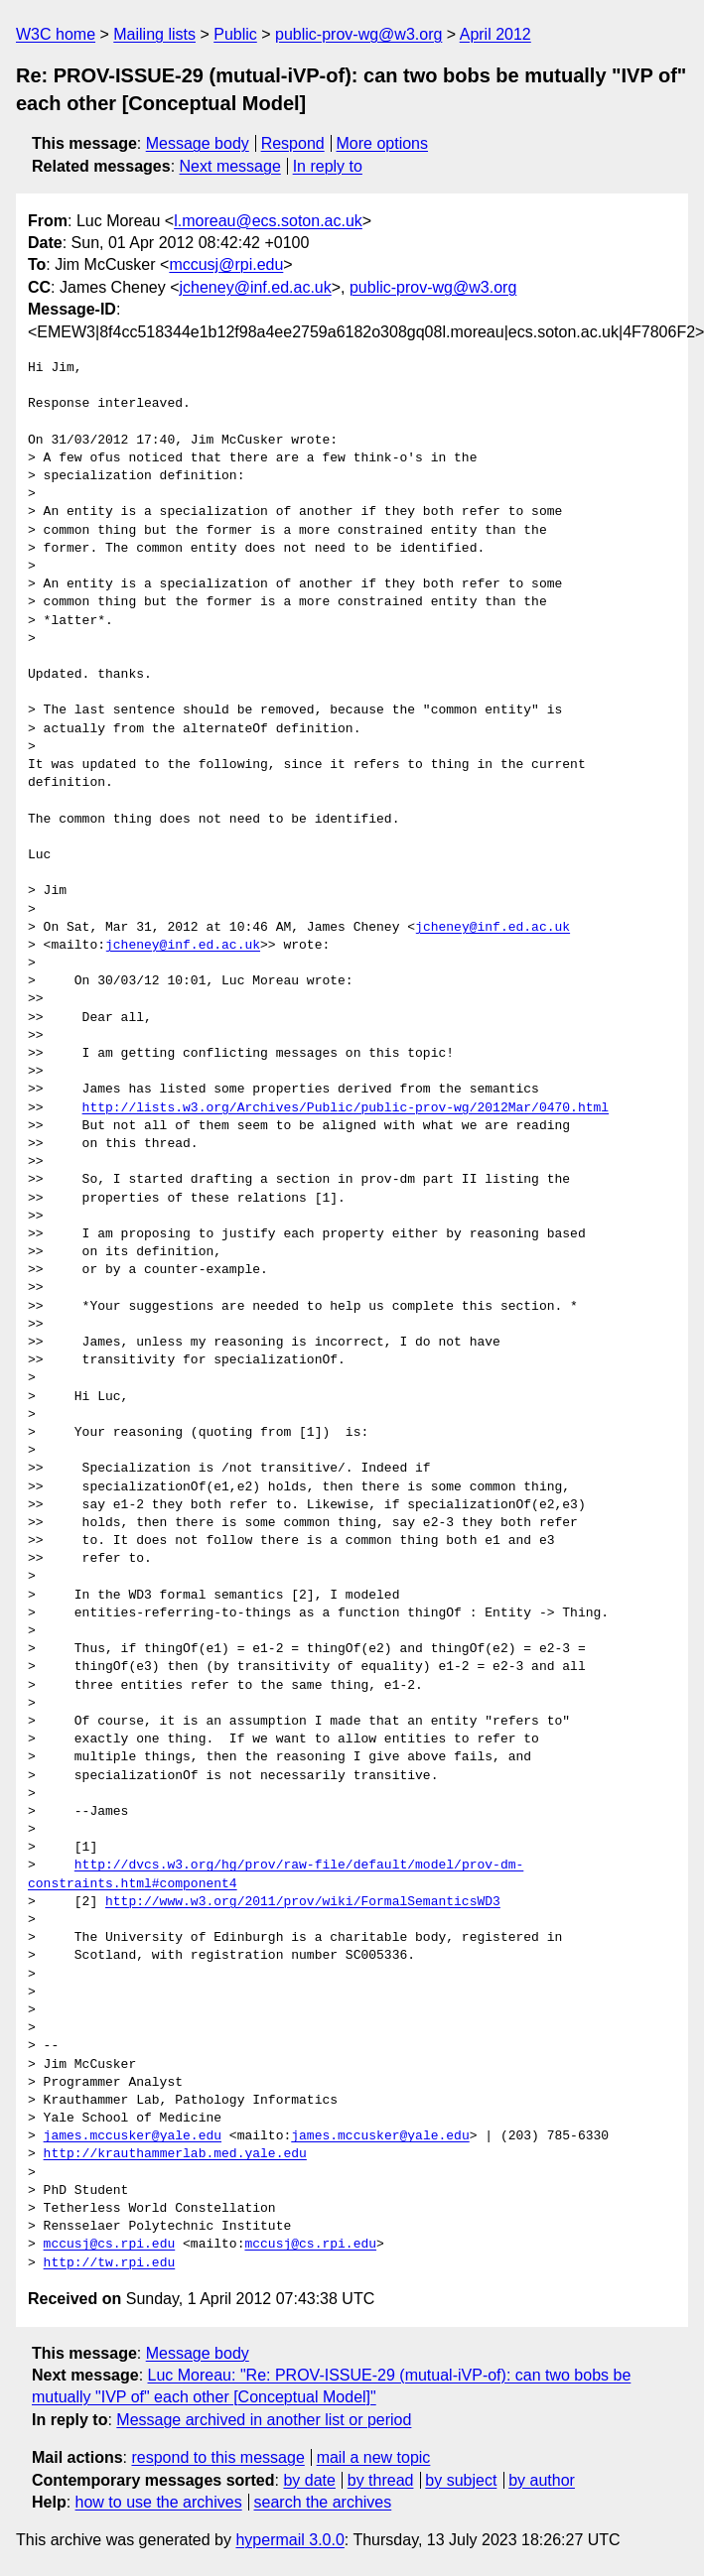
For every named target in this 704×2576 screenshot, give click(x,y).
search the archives (323, 2502)
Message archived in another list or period (263, 2419)
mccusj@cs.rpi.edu (110, 2245)
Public (235, 34)
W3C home (55, 34)
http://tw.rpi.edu (110, 2263)
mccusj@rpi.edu (226, 264)
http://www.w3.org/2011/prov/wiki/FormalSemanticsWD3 (302, 1902)
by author (541, 2480)
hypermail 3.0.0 (289, 2539)
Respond (293, 143)
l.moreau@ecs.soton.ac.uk (268, 220)
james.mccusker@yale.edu (132, 2136)
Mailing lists (154, 34)
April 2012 (495, 34)
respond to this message (217, 2457)
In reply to (327, 166)
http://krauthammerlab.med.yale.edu (175, 2154)
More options (383, 143)
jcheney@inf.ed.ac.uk (256, 287)
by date (309, 2480)
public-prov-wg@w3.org (358, 34)
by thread (381, 2480)
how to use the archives (158, 2502)
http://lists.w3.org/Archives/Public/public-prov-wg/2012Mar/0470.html (345, 1108)
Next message (230, 166)
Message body (197, 143)
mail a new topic (374, 2457)
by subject (460, 2480)
